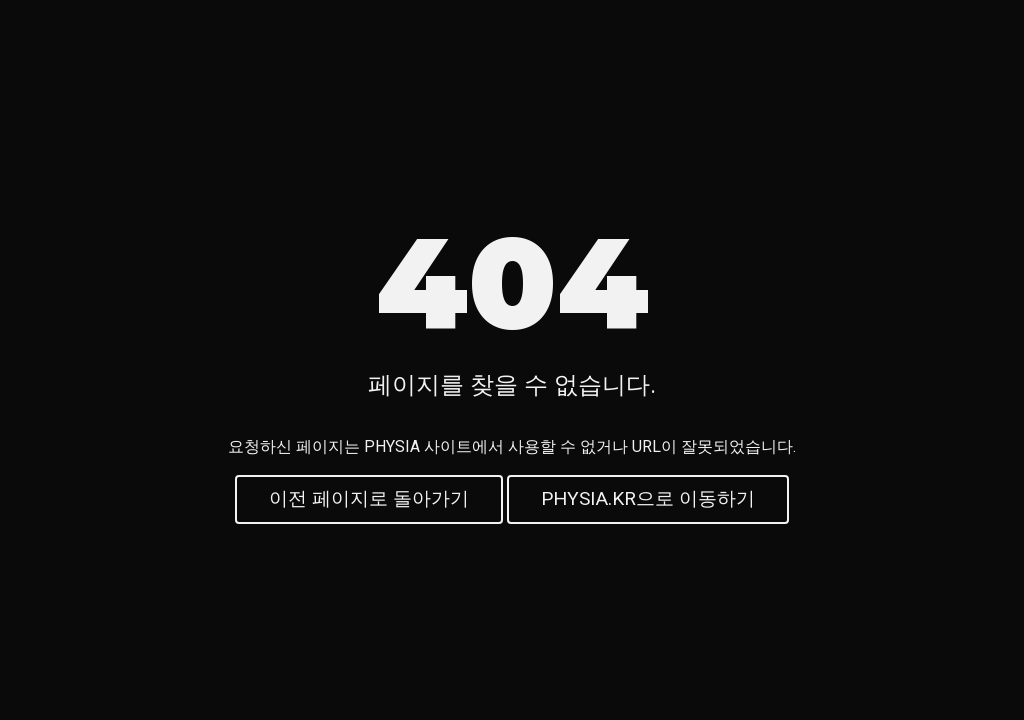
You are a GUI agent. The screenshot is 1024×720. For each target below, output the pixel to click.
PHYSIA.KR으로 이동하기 (648, 502)
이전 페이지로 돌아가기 (369, 502)
